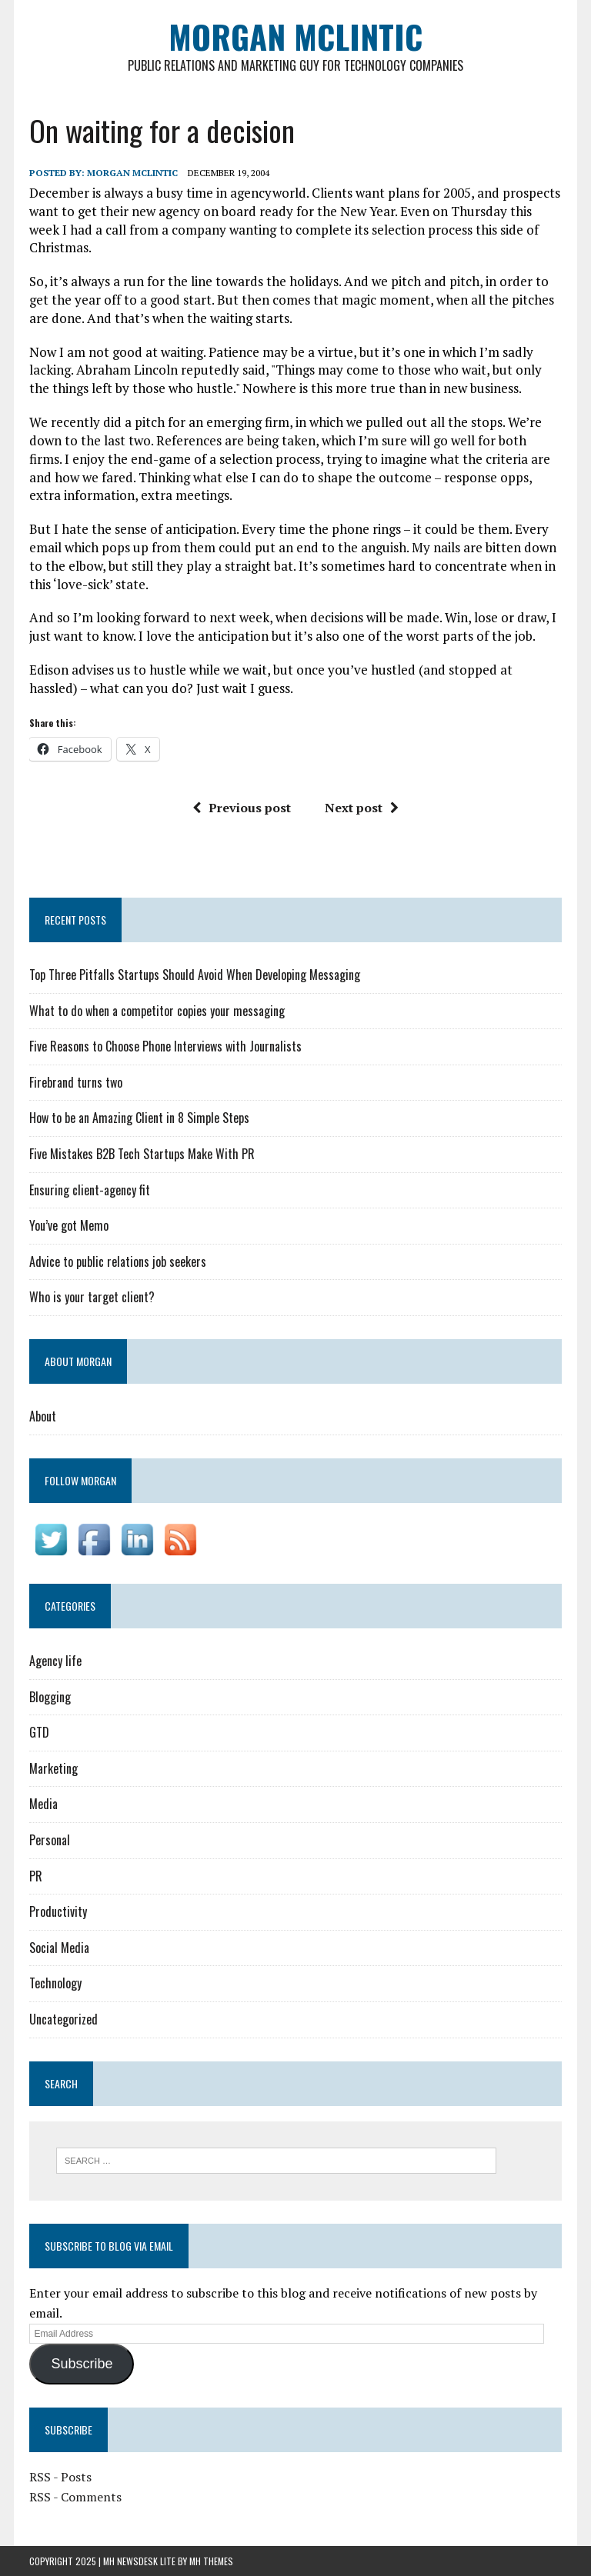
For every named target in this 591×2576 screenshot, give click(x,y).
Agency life (55, 1660)
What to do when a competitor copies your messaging (157, 1010)
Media (43, 1804)
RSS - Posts (60, 2476)
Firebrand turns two (75, 1082)
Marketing (53, 1768)
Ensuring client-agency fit (89, 1190)
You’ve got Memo (69, 1225)
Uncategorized (63, 2019)
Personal (49, 1840)
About (42, 1416)
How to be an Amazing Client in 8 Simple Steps (139, 1117)
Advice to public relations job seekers (117, 1261)
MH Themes (211, 2561)
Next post (362, 807)
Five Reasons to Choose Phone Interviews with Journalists (165, 1046)
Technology (55, 1983)
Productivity (58, 1911)
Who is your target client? (92, 1297)
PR (35, 1876)
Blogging (50, 1697)
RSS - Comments (75, 2496)
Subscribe (81, 2363)
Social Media (59, 1947)
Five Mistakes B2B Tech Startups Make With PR (142, 1154)
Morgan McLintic (132, 172)
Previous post (241, 807)
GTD (39, 1732)
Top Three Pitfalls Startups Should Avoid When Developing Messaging (194, 974)
